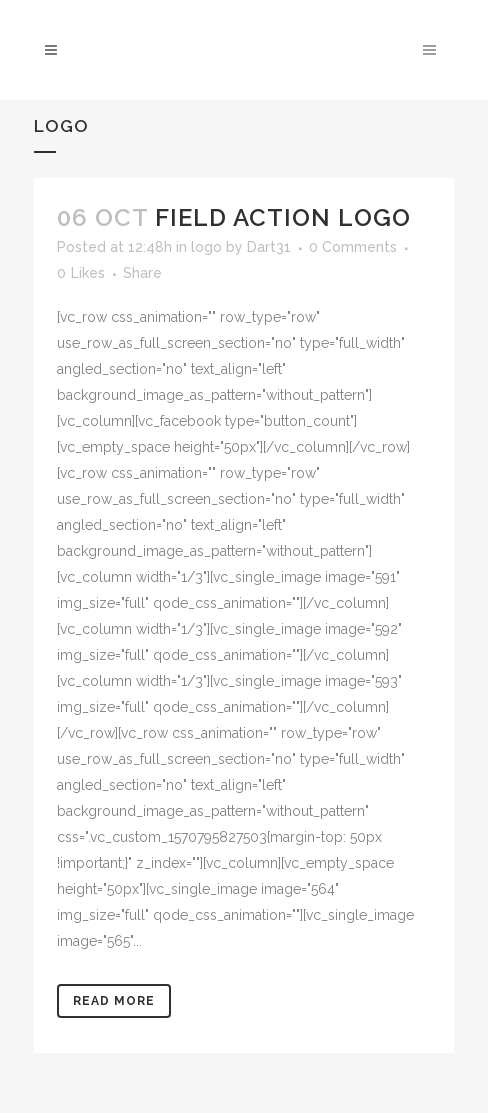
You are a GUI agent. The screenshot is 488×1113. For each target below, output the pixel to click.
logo (206, 247)
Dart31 (269, 247)
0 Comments (353, 247)
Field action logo (283, 217)
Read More (114, 1001)
